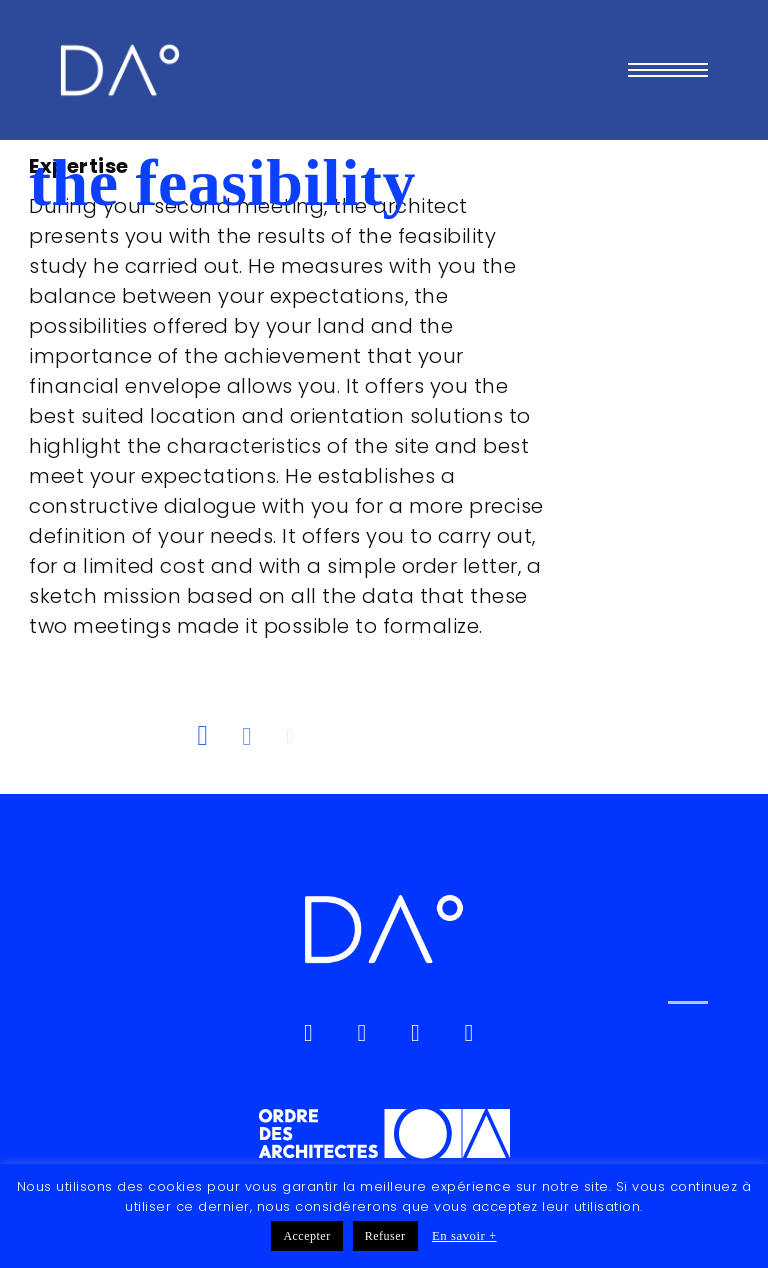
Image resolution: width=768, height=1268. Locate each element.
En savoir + (464, 1236)
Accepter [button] (306, 1236)
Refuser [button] (385, 1236)
